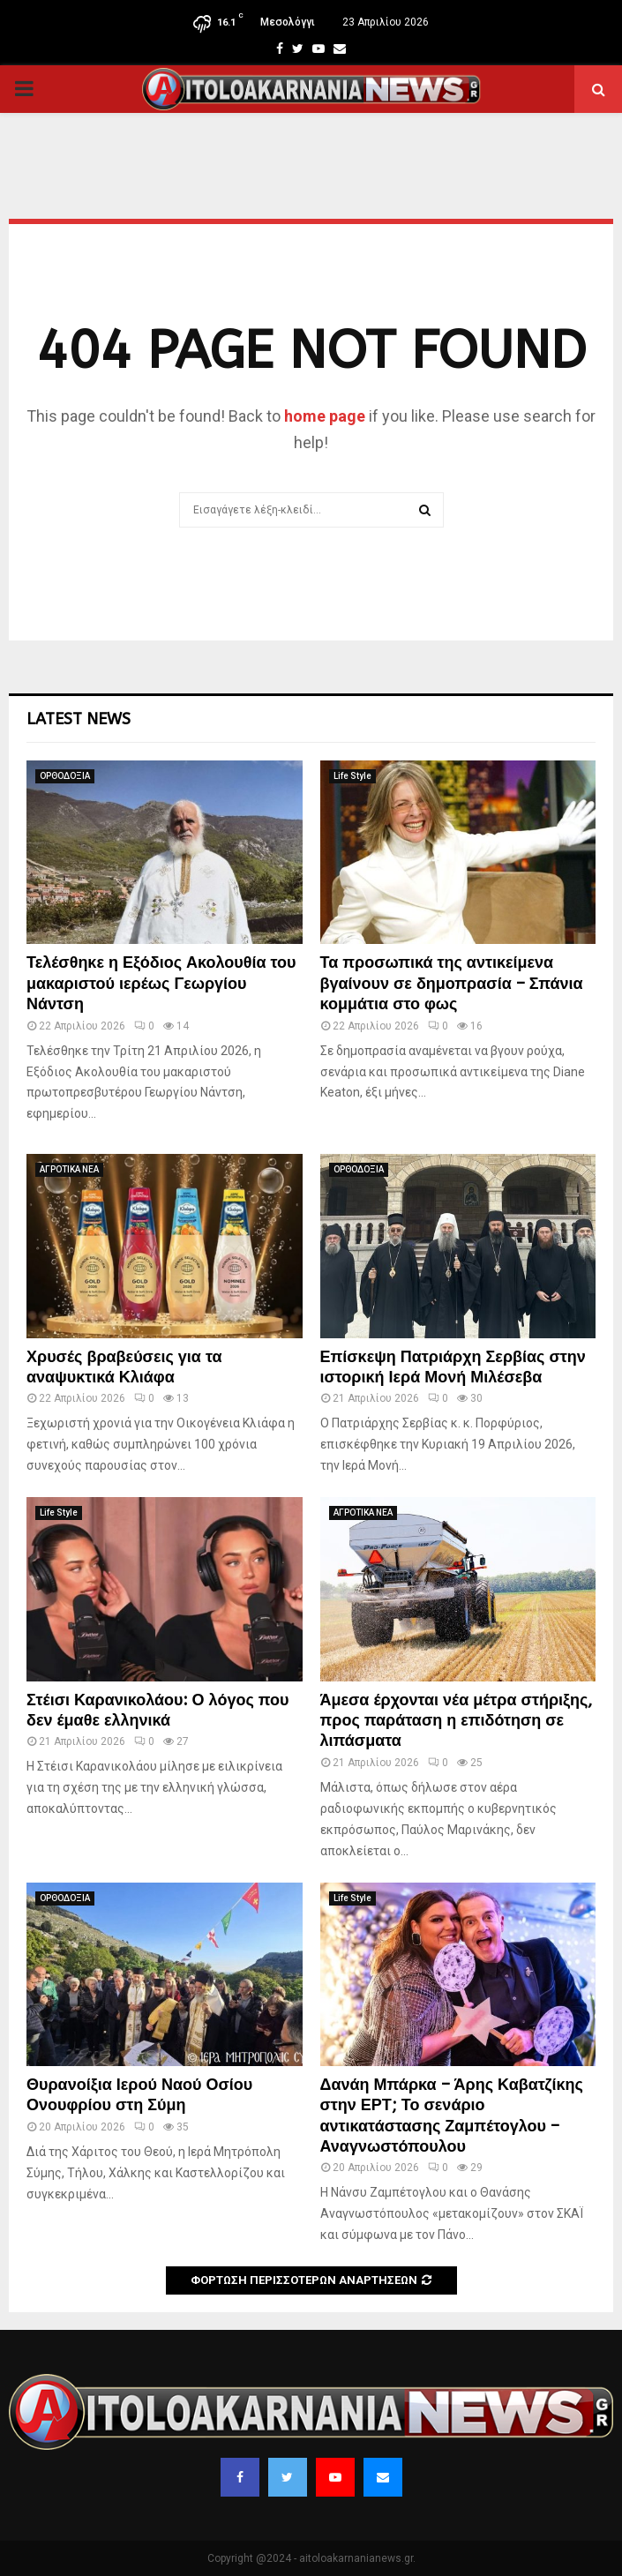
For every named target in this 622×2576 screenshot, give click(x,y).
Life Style (352, 776)
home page (324, 416)
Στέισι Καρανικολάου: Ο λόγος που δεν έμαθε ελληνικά (157, 1710)
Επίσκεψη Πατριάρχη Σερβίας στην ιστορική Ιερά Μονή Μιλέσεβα (453, 1367)
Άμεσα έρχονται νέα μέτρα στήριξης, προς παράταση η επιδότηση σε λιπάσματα (456, 1720)
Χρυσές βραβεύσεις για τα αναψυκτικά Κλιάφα (124, 1367)
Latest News (78, 719)
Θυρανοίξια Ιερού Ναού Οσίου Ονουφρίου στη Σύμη (139, 2095)
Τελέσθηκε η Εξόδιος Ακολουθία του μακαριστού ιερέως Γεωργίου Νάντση (161, 983)
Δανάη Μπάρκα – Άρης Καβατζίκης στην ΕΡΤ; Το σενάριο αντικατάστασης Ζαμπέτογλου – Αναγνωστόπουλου (451, 2115)
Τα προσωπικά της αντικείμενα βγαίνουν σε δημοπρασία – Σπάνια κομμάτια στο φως (451, 983)
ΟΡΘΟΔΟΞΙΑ (65, 776)
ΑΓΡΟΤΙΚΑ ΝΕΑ (69, 1169)
